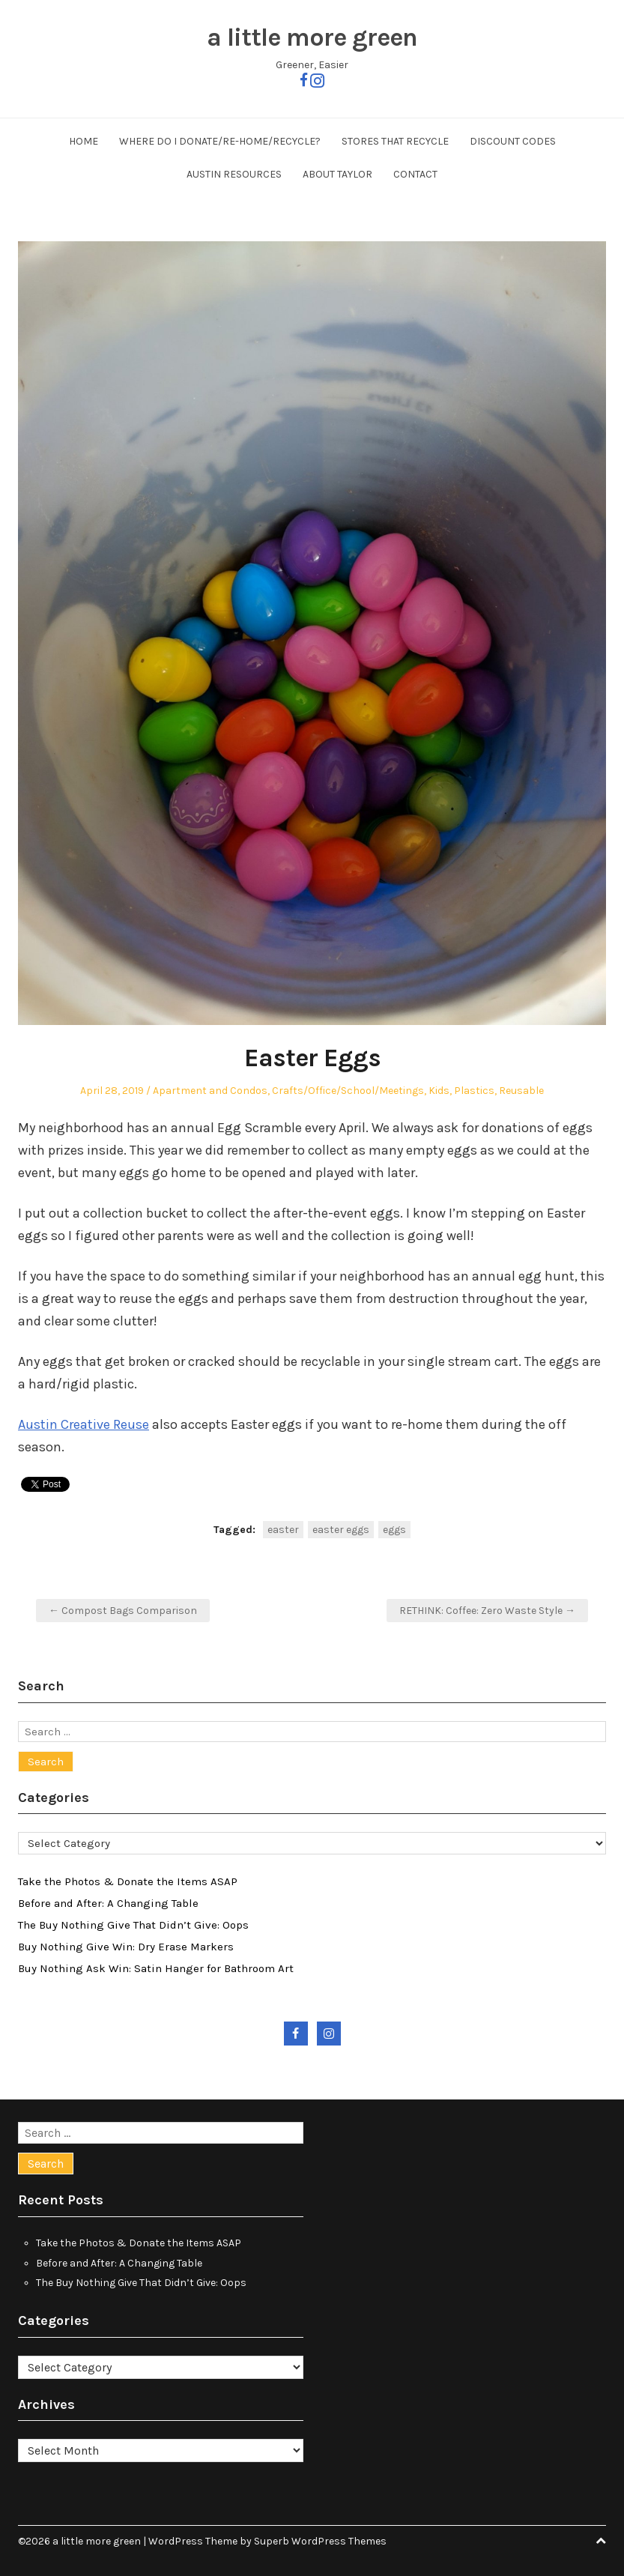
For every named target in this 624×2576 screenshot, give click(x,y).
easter (283, 1529)
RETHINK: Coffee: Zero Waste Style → (487, 1610)
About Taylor (337, 174)
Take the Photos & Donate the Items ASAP (127, 1881)
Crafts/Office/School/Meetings (348, 1090)
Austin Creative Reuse (83, 1424)
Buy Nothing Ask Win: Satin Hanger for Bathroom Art (156, 1968)
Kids (438, 1090)
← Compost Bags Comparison (123, 1610)
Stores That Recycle (395, 141)
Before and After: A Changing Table (108, 1903)
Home (83, 141)
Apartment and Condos (210, 1090)
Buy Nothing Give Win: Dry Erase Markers (126, 1946)
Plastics (474, 1090)
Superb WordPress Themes (320, 2541)
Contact (415, 174)
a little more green (312, 37)
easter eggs (340, 1529)
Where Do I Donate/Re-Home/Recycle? (220, 141)
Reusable (521, 1090)
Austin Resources (234, 174)
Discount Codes (513, 141)
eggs (394, 1529)
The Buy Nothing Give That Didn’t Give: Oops (133, 1925)
